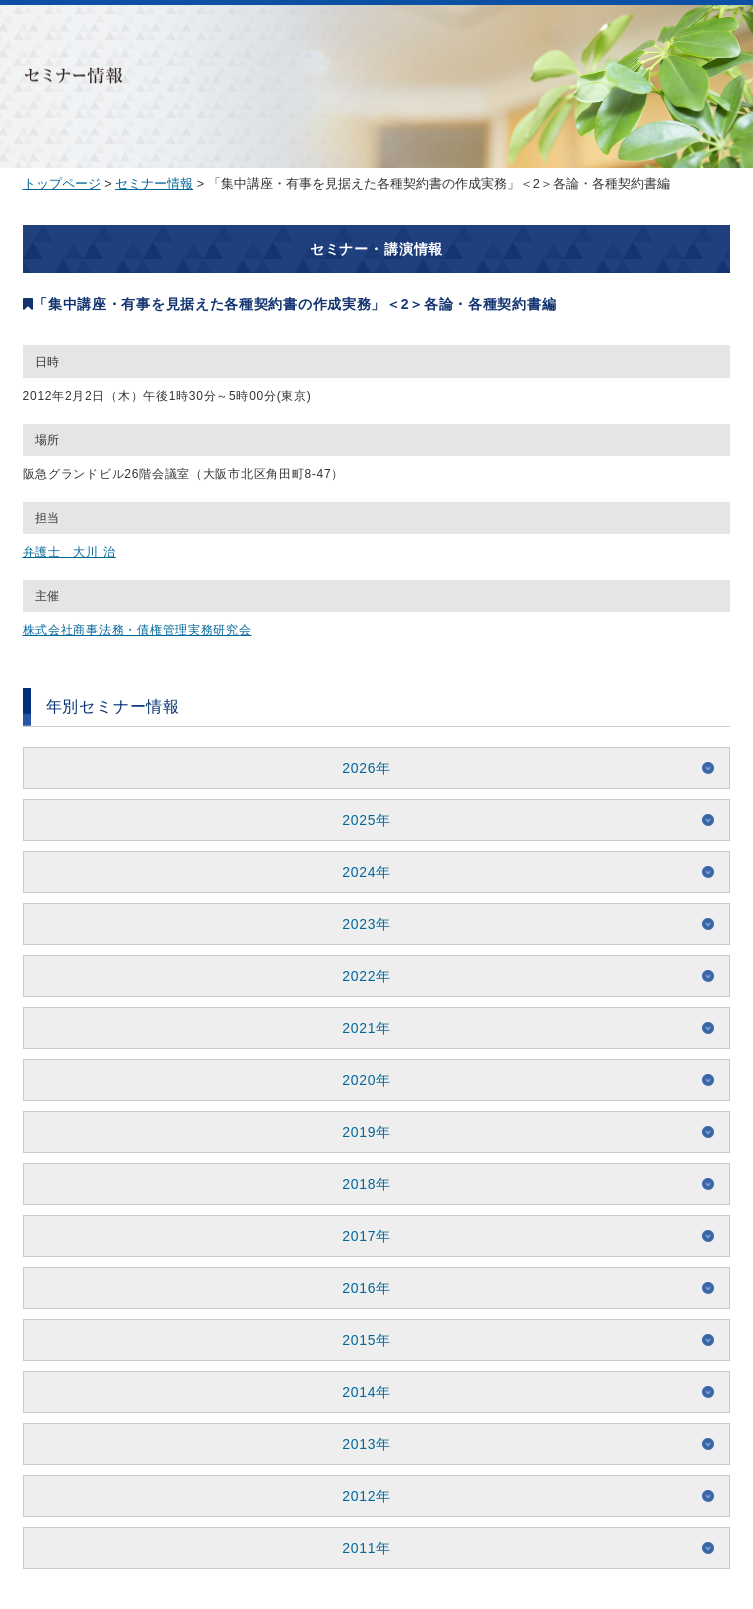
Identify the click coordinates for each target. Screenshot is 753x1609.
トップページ (62, 183)
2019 (359, 1132)
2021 (359, 1028)
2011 (359, 1548)
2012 (359, 1496)
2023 (359, 924)
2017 (359, 1236)
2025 (359, 820)
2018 (359, 1184)
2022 (359, 976)
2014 (359, 1392)
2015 (359, 1340)
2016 (359, 1288)
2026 (359, 768)
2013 (359, 1444)
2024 (359, 872)
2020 (359, 1080)
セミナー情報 (154, 183)
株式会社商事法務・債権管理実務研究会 (137, 630)
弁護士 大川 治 (69, 552)
